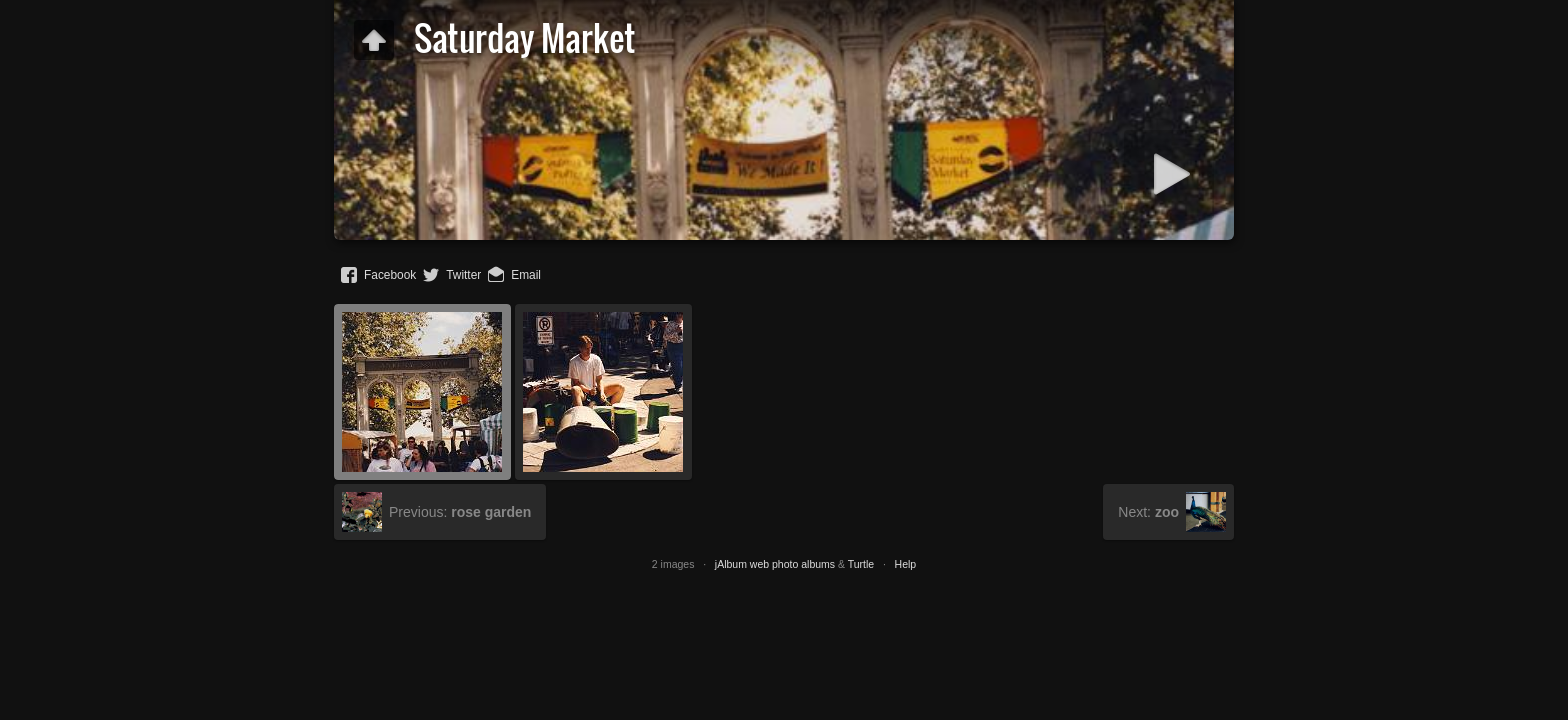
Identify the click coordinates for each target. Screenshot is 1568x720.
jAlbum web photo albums (775, 564)
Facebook (390, 275)
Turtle (861, 564)
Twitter (463, 275)
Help (906, 564)
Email (526, 275)
